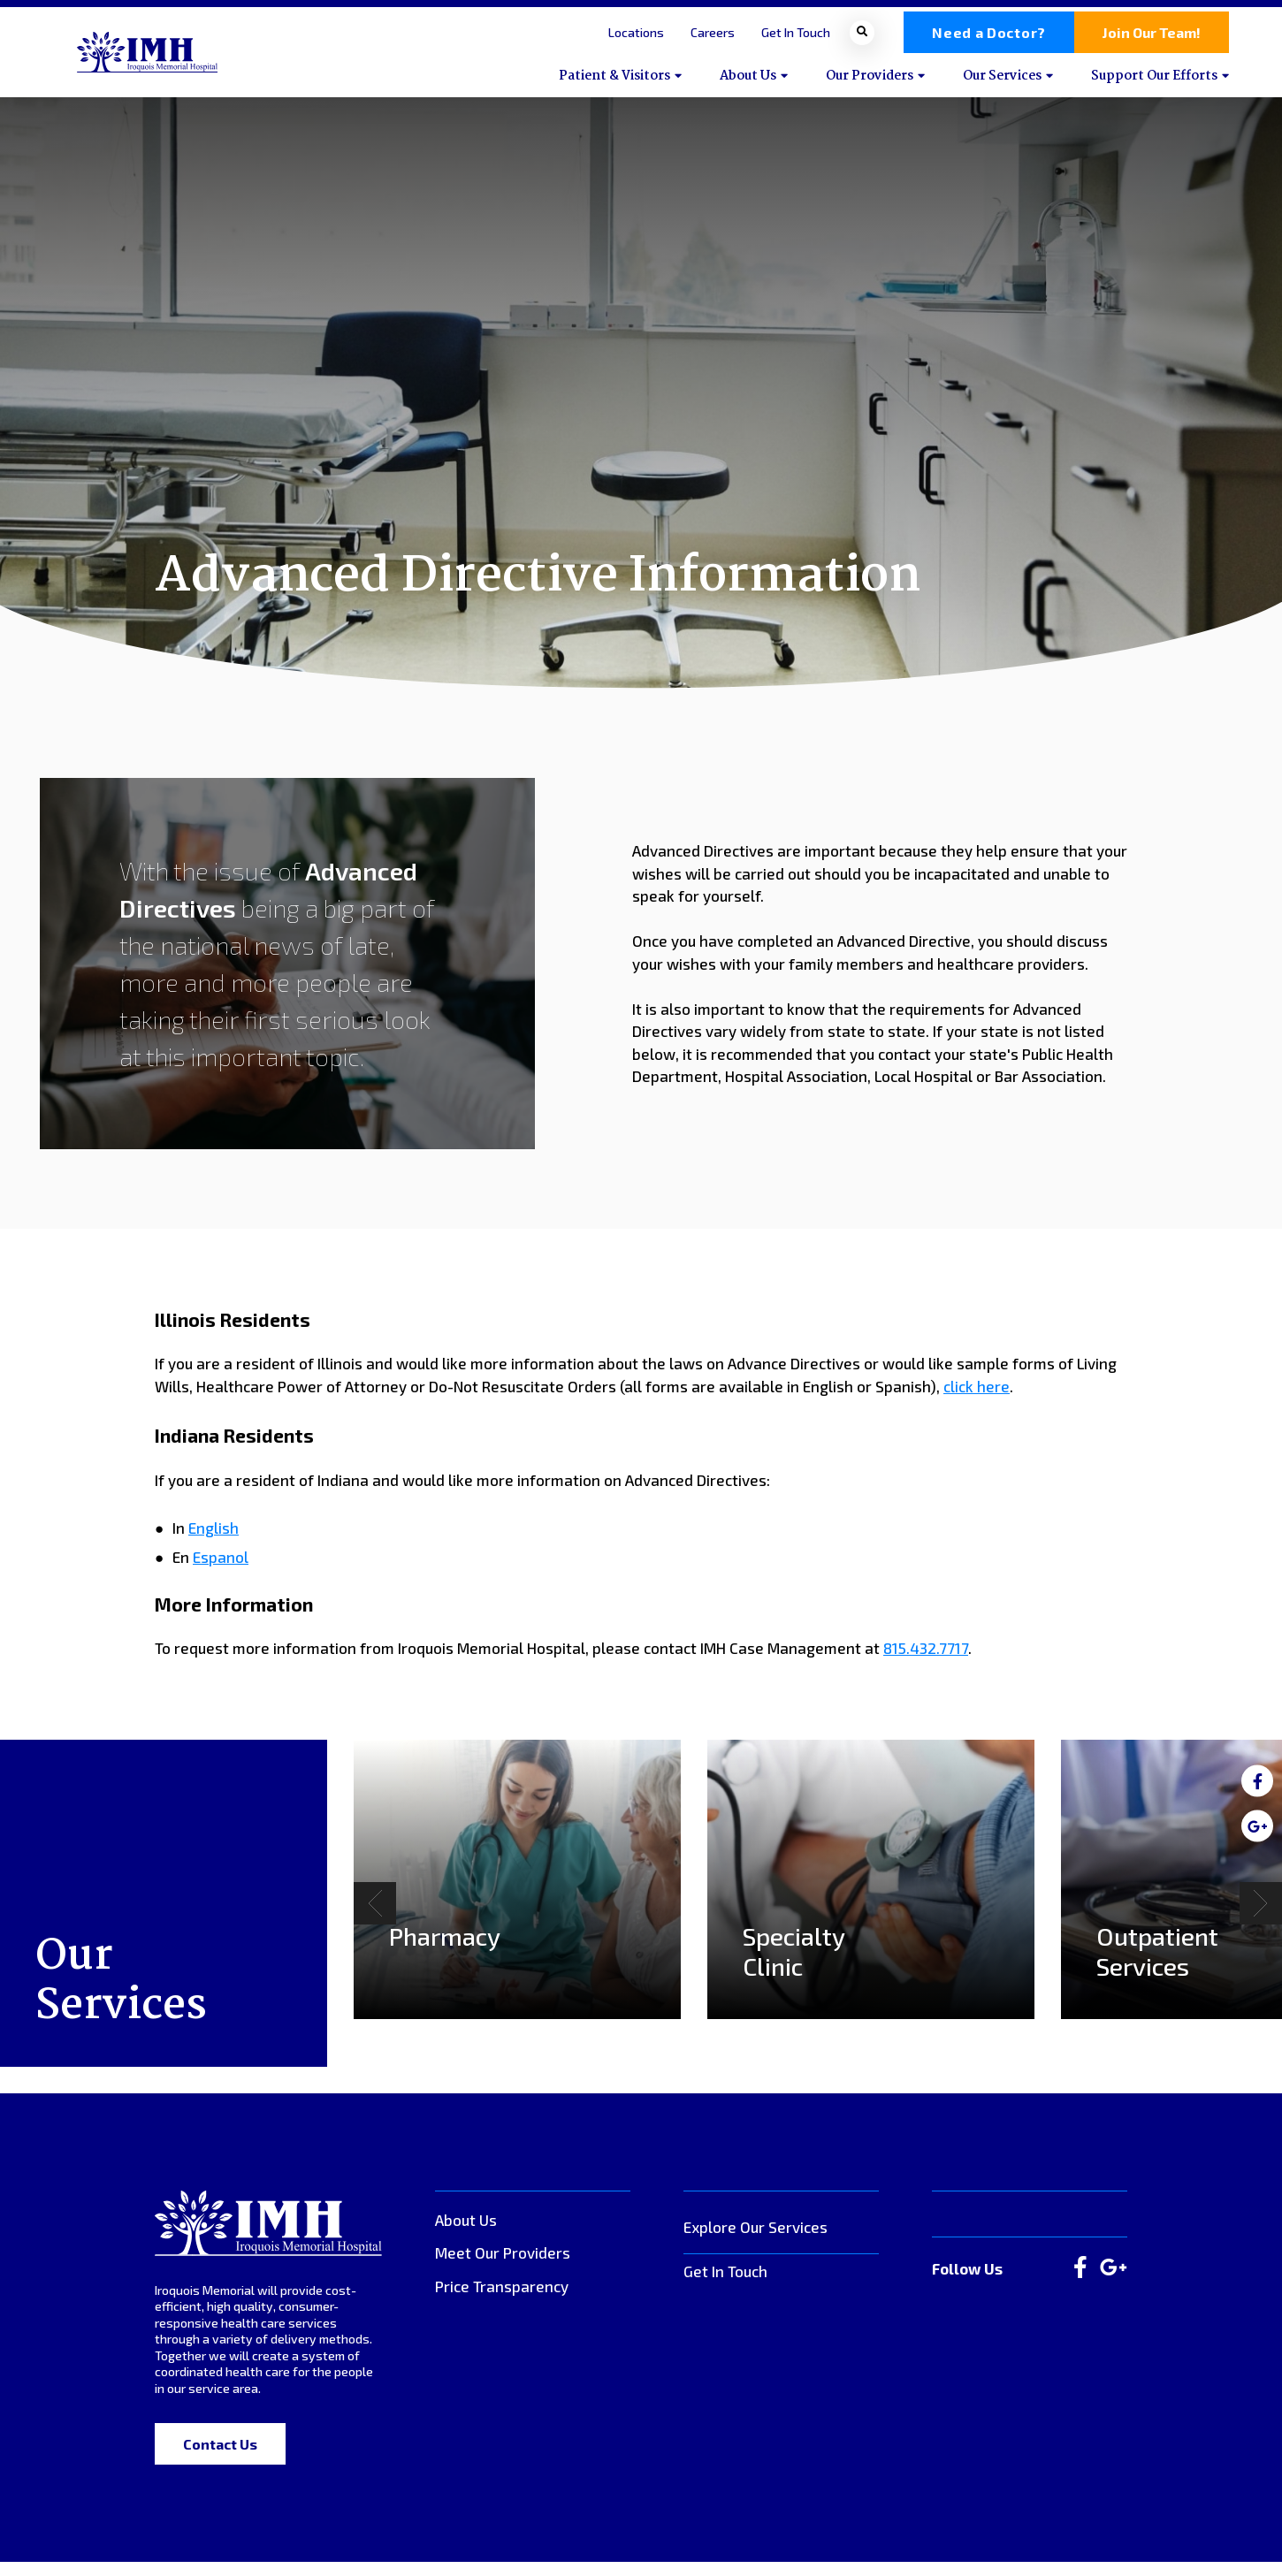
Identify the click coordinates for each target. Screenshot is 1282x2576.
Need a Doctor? (989, 39)
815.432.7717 (925, 1662)
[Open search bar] (862, 39)
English (213, 1542)
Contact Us (220, 2458)
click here (976, 1400)
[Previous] (375, 1917)
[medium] (1257, 1780)
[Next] (1261, 1917)
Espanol (220, 1570)
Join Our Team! (1152, 39)
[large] (1080, 2282)
